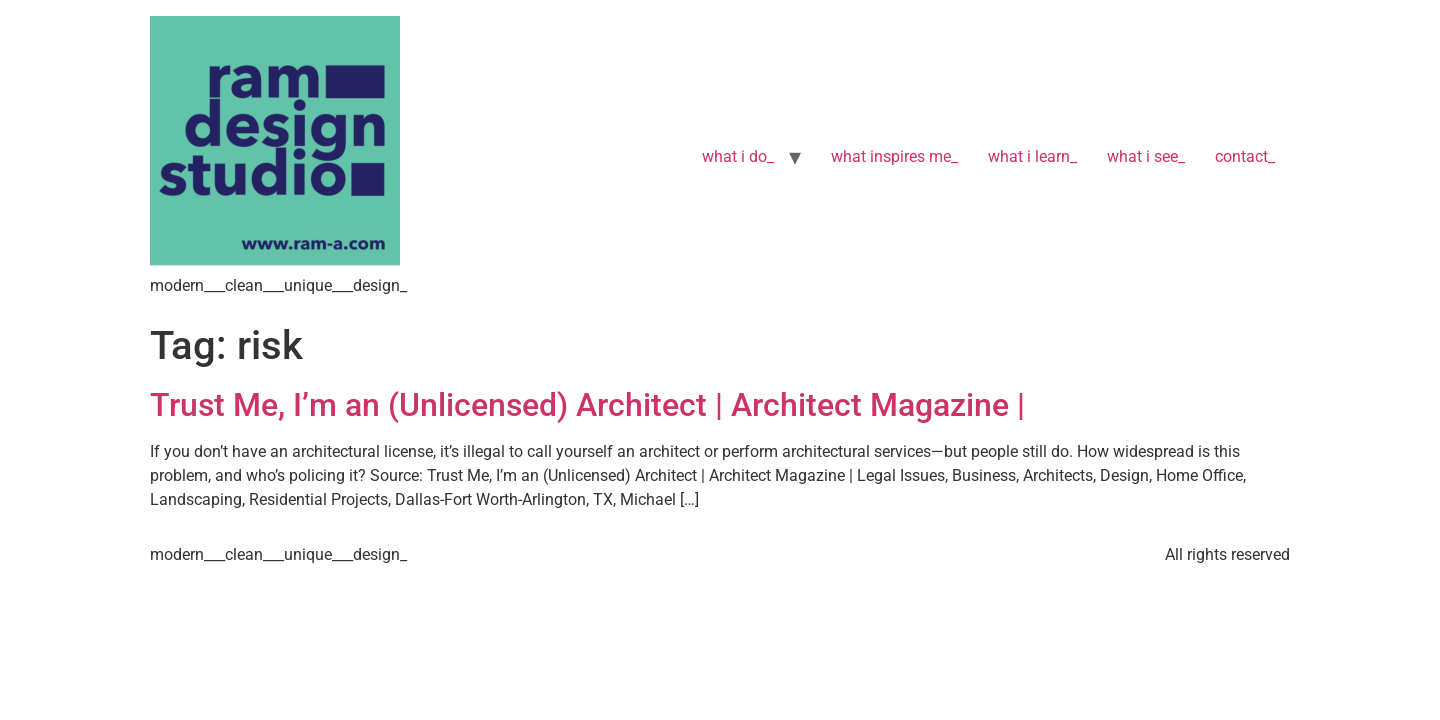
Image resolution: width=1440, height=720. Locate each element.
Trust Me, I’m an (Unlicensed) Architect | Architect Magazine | (591, 405)
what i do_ (738, 156)
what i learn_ (1032, 156)
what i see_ (1146, 156)
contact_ (1245, 156)
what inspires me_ (894, 156)
